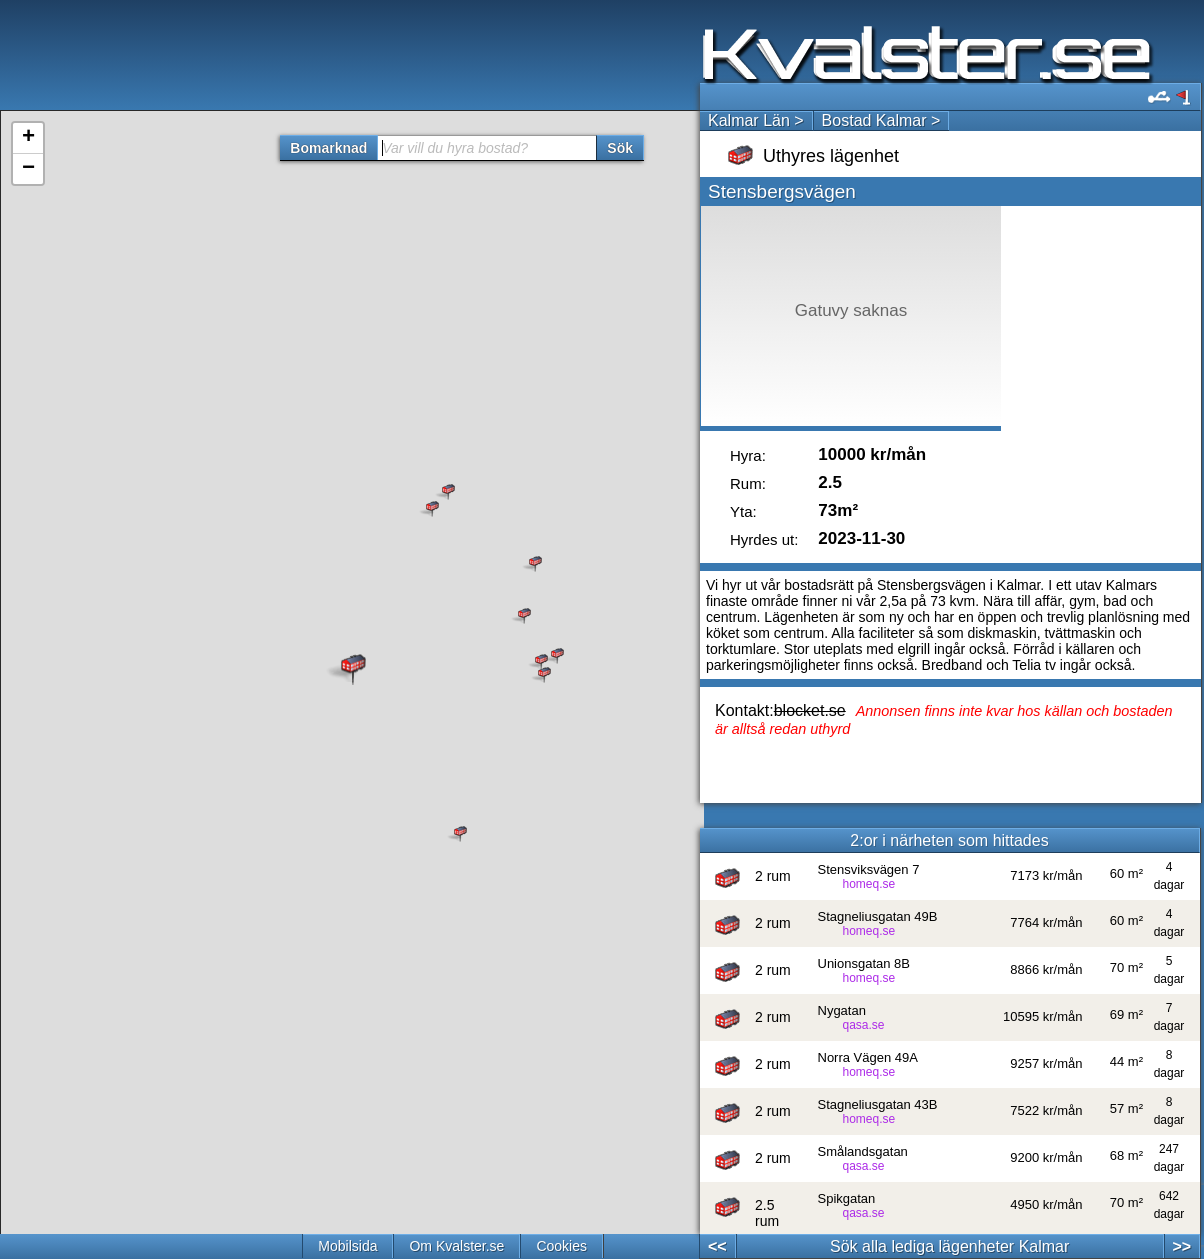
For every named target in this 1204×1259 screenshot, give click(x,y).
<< (717, 1246)
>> (1181, 1246)
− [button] (28, 169)
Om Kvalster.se (456, 1246)
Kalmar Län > (756, 120)
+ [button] (28, 138)
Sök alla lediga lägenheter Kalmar (949, 1246)
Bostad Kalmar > (881, 120)
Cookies (561, 1246)
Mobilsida (347, 1246)
